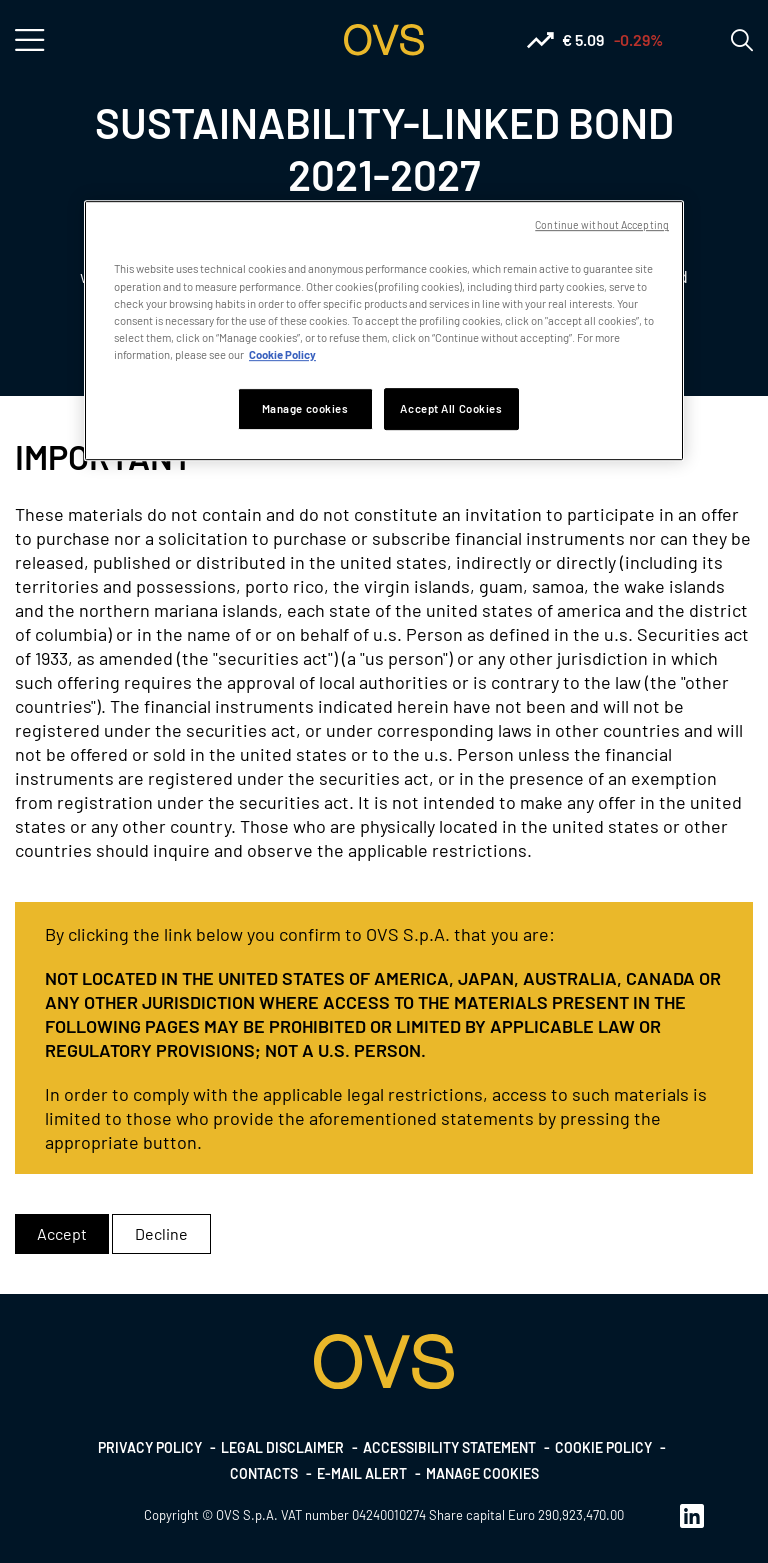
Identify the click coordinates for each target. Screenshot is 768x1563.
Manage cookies (482, 1473)
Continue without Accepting (602, 225)
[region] (384, 331)
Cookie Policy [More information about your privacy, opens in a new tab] (282, 354)
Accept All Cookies (451, 408)
